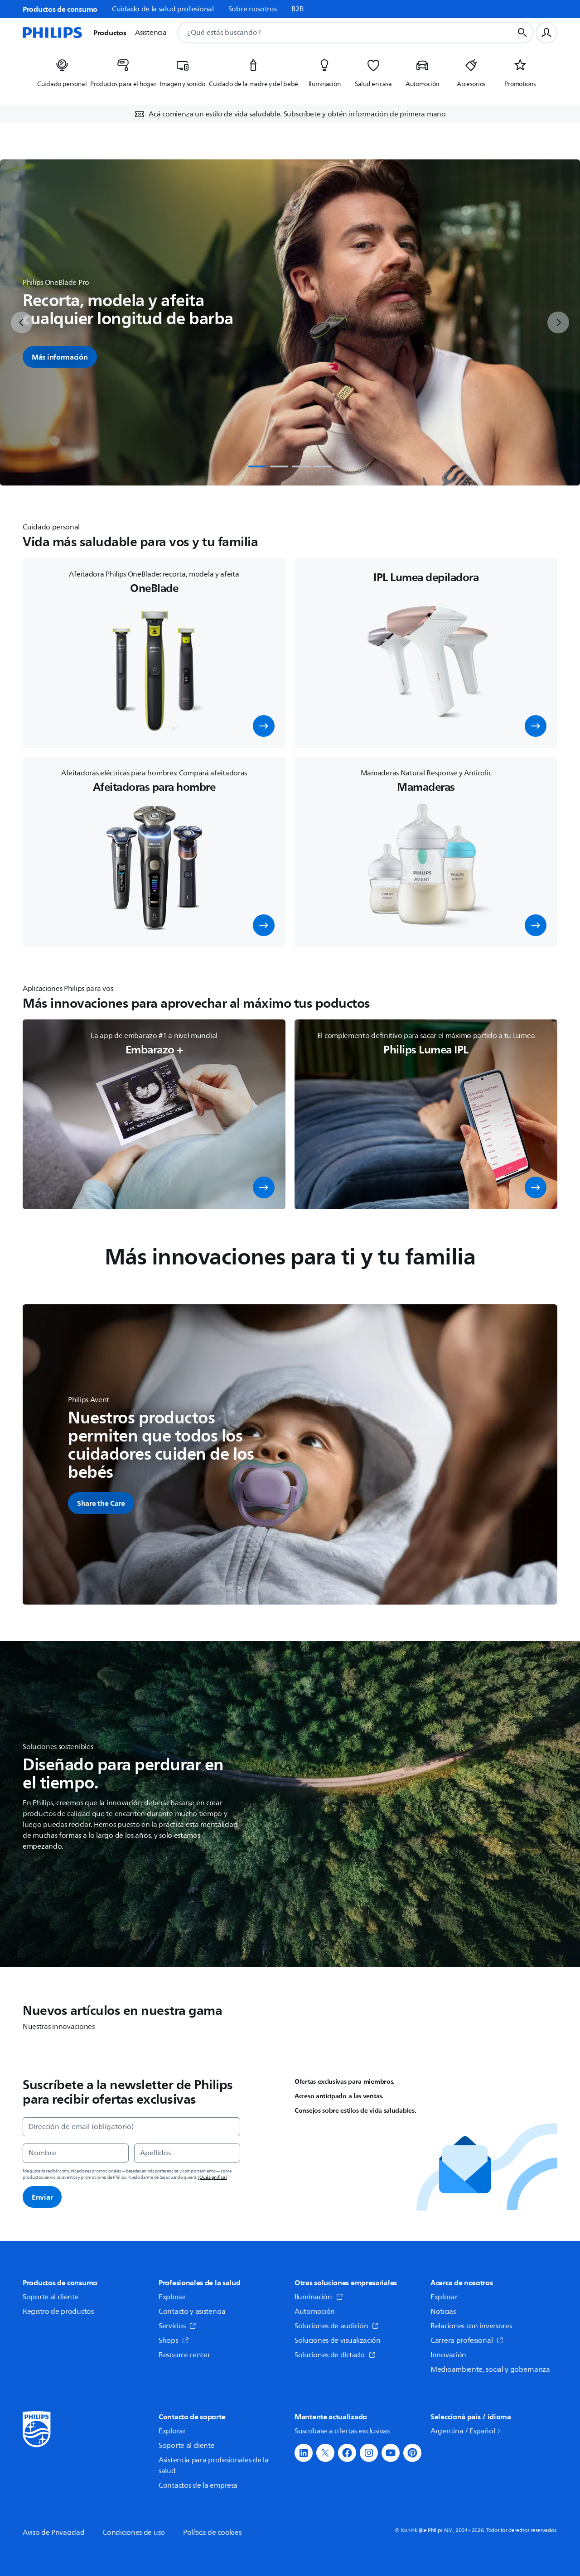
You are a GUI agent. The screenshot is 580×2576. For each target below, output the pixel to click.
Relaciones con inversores (471, 2326)
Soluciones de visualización (338, 2340)
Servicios (177, 2326)
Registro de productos (58, 2311)
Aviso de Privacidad (53, 2532)
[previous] (22, 322)
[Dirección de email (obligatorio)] (131, 2127)
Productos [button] (109, 32)
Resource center (184, 2355)
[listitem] (62, 76)
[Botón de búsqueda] (522, 33)
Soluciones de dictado (335, 2355)
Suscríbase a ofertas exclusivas (342, 2431)
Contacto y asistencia (192, 2311)
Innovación (448, 2355)
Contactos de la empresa (198, 2485)
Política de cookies (212, 2532)
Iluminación (319, 2297)
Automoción (315, 2311)
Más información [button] (60, 357)
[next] (558, 322)
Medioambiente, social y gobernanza (490, 2369)
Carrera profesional (466, 2340)
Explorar (172, 2297)
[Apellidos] (187, 2153)
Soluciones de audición (337, 2326)
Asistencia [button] (150, 32)
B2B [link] (297, 9)
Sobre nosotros (252, 9)
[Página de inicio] (52, 32)
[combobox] (334, 32)
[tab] (257, 466)
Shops (174, 2340)
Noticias (443, 2311)
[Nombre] (75, 2153)
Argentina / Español (466, 2431)
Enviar (42, 2197)
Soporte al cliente (51, 2297)
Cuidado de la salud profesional (163, 9)
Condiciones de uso (133, 2532)
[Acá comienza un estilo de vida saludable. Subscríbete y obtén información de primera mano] (289, 114)
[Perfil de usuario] (546, 32)
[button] (264, 726)
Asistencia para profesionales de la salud (214, 2465)
